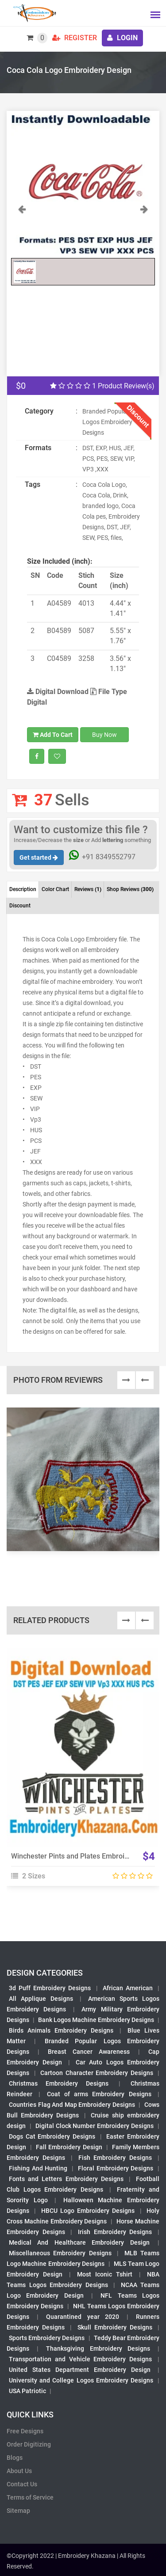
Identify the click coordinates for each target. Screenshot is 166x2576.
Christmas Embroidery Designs (58, 2083)
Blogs (15, 2457)
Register (74, 38)
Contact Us (22, 2484)
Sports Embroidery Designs (47, 2337)
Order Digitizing (29, 2444)
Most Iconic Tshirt (105, 2274)
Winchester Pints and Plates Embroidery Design (86, 1856)
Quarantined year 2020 (82, 2316)
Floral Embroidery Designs (115, 2168)
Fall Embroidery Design (69, 2147)
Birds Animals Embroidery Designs (61, 2030)
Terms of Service (30, 2497)
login (122, 38)
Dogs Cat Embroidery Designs (52, 2136)
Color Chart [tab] (55, 889)
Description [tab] (22, 889)
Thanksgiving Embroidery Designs (98, 2348)
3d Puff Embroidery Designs (50, 1988)
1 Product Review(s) (102, 386)
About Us (19, 2470)
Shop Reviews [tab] (130, 889)
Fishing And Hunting (38, 2168)
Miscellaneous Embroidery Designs (60, 2253)
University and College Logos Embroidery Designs (81, 2380)
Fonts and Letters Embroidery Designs (66, 2178)
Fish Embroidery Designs (115, 2157)
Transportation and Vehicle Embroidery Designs (80, 2359)
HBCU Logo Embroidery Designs (88, 2210)
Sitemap (18, 2510)
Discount (20, 906)
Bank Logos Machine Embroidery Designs (96, 2019)
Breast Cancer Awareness (89, 2051)
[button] (22, 229)
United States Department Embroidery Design (80, 2369)
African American (128, 1988)
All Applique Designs (41, 1998)
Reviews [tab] (87, 889)
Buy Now (104, 734)
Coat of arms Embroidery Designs (99, 2094)
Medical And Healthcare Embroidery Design (79, 2242)
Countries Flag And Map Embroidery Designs (72, 2104)
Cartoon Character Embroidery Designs (96, 2072)
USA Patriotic (27, 2390)
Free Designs (25, 2431)
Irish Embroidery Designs (115, 2231)
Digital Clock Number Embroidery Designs (94, 2125)
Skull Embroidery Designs (114, 2327)
